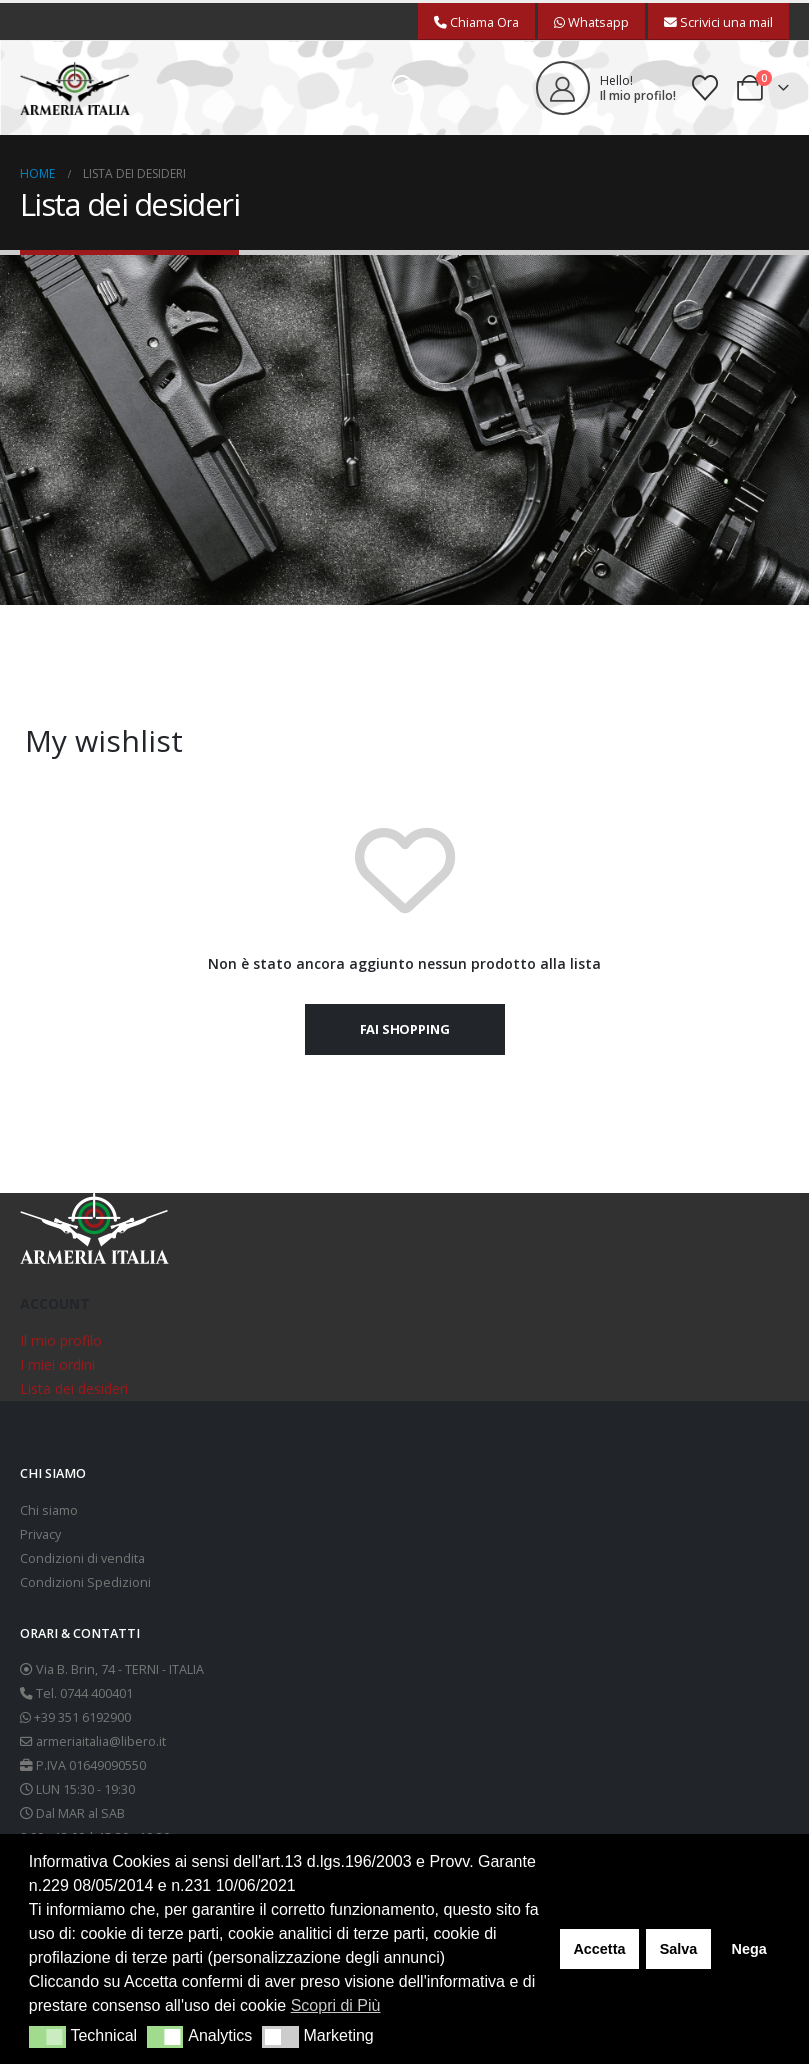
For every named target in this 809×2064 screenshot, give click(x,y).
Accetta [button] (599, 1949)
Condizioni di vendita (82, 1558)
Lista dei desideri (74, 1388)
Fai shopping (405, 1029)
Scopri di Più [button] (336, 2005)
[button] (404, 88)
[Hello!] (606, 88)
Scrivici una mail (718, 22)
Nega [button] (748, 1949)
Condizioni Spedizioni (85, 1582)
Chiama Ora (476, 22)
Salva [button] (679, 1949)
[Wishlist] (705, 88)
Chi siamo (49, 1510)
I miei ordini (57, 1364)
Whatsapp (591, 22)
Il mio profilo (61, 1340)
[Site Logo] (75, 88)
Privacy (40, 1534)
